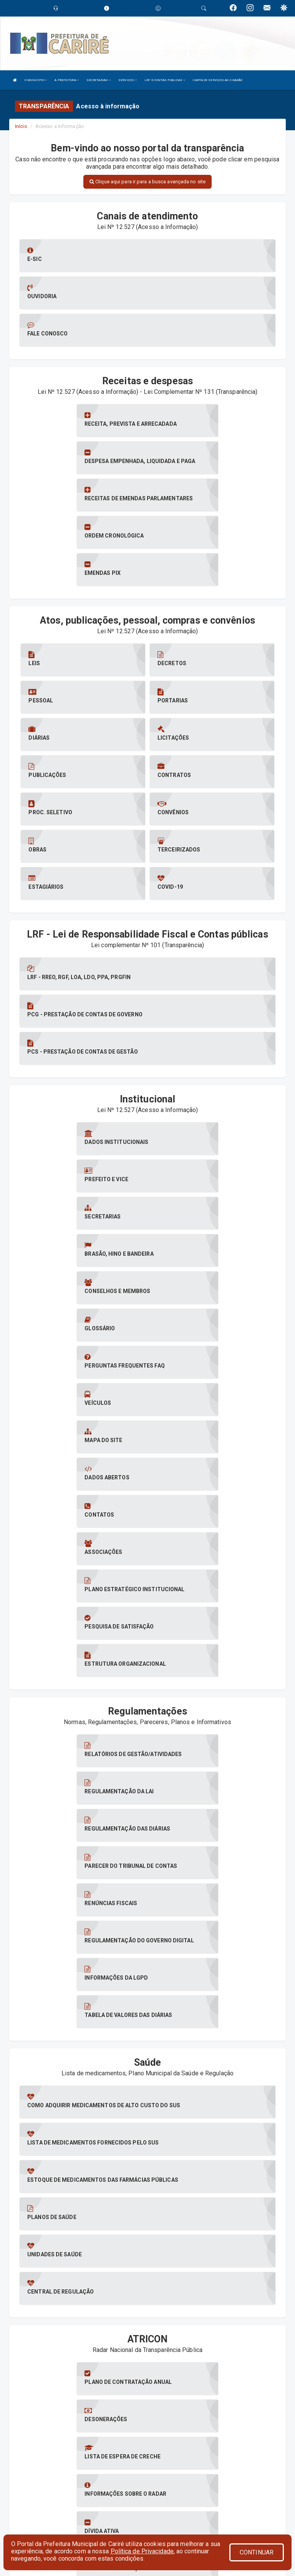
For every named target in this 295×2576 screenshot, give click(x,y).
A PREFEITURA (66, 80)
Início (21, 126)
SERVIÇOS (127, 80)
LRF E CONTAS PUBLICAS (164, 80)
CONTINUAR (256, 2552)
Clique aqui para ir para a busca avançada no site (147, 181)
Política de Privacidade (142, 2551)
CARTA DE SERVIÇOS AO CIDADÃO (217, 80)
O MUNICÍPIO (36, 80)
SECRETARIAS (98, 80)
